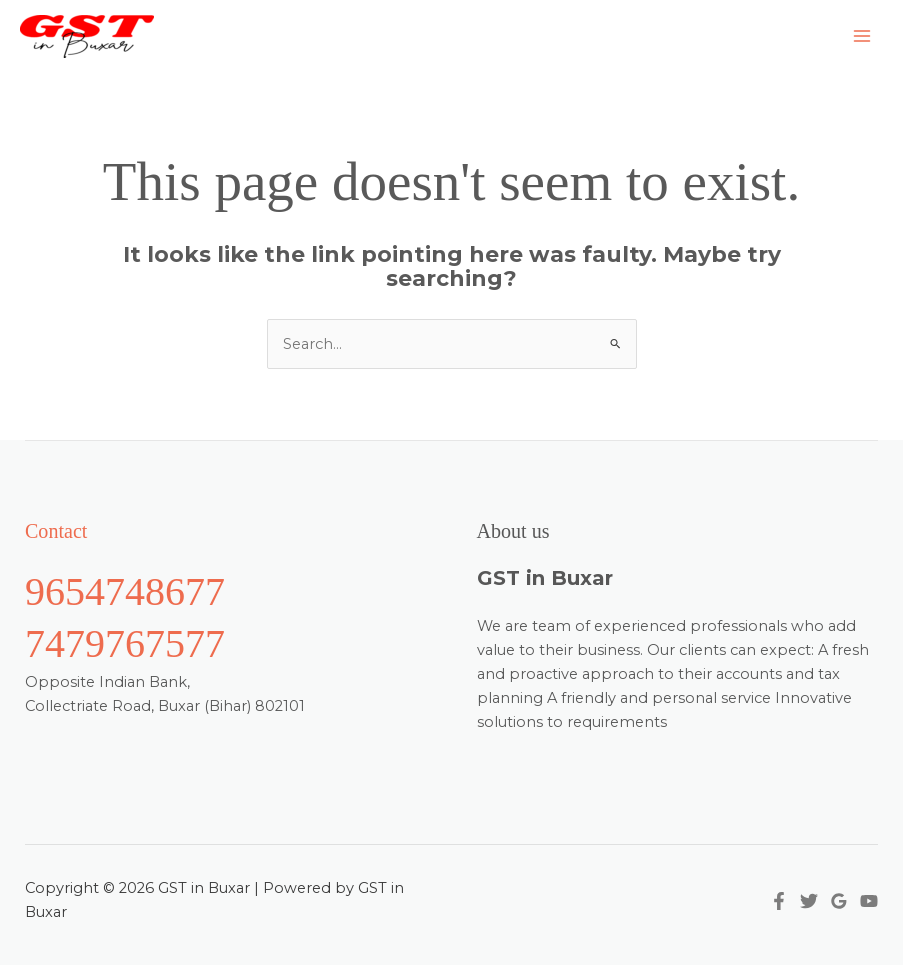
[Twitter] (809, 901)
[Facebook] (779, 901)
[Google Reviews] (839, 901)
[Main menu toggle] (862, 36)
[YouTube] (869, 901)
